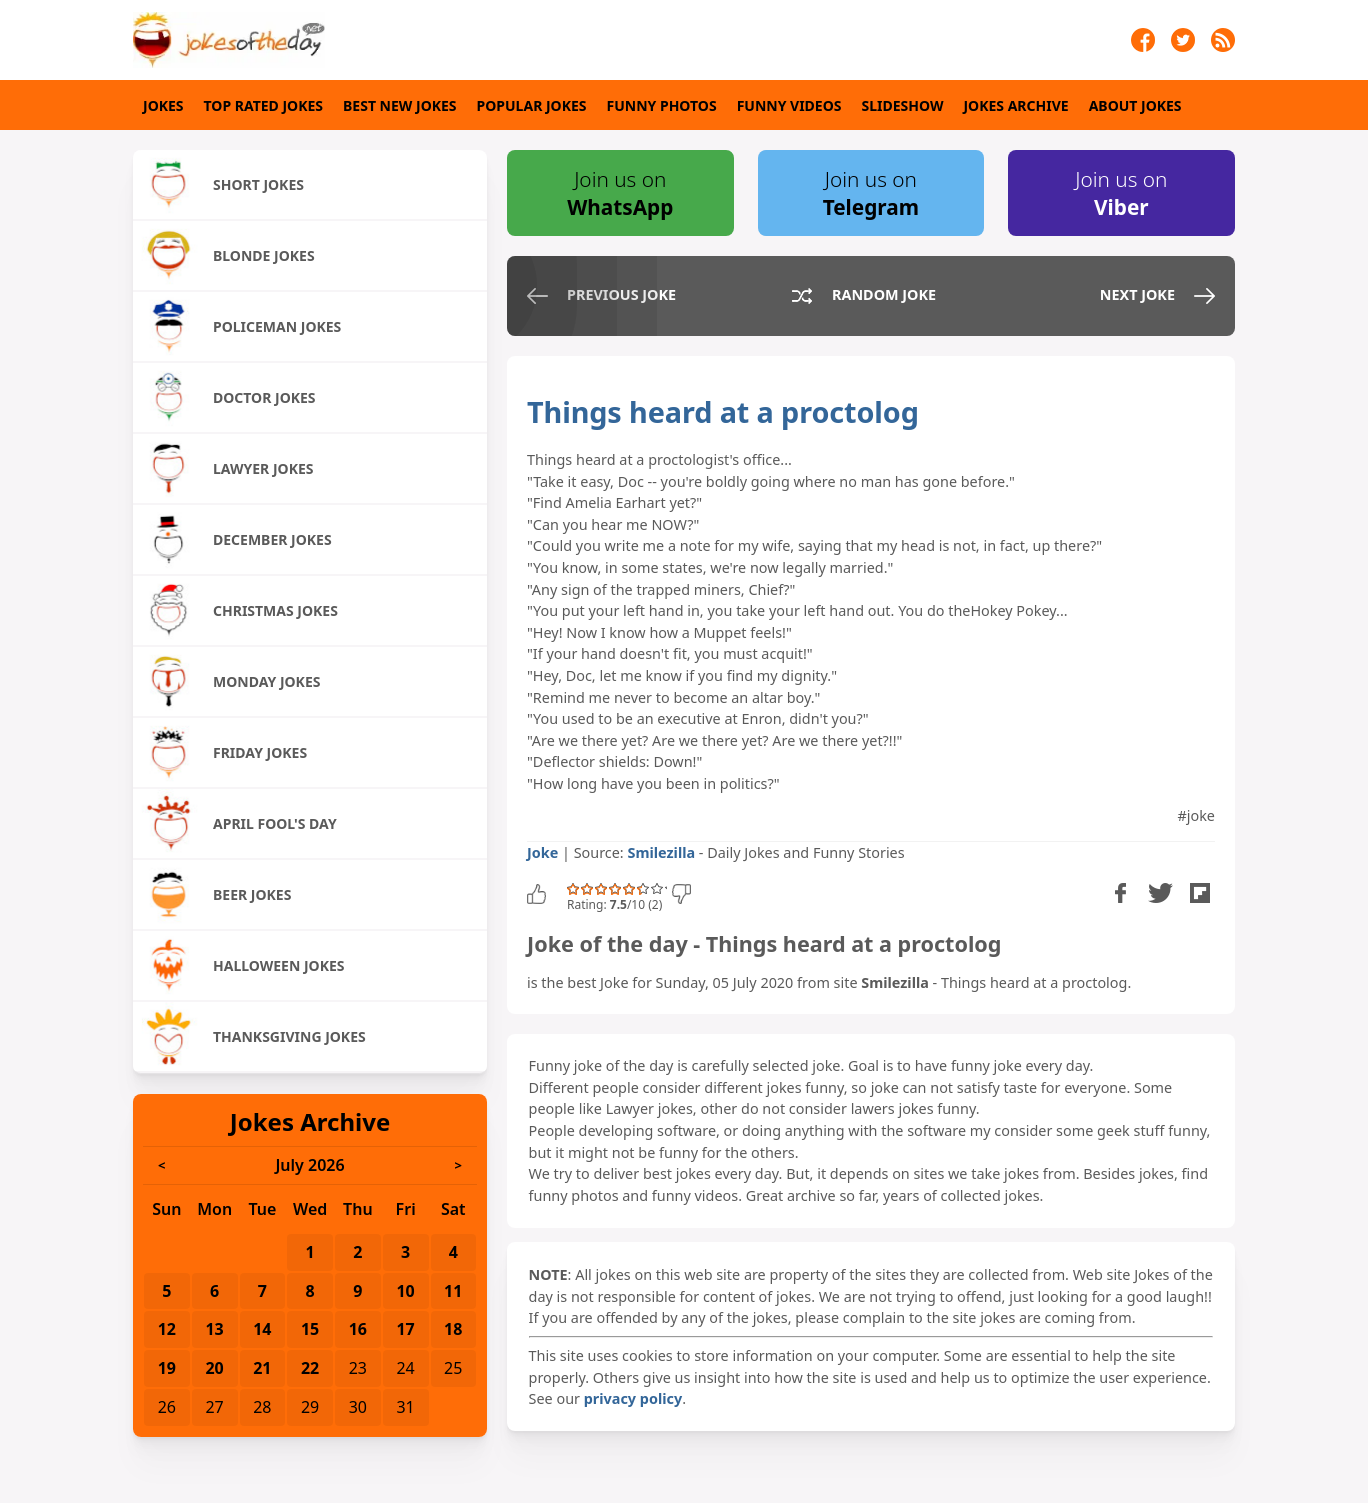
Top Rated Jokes (263, 105)
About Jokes (1135, 105)
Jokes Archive (1015, 105)
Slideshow (903, 105)
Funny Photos (662, 105)
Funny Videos (789, 105)
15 (310, 1329)
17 (405, 1329)
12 (167, 1329)
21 (262, 1368)
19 (167, 1368)
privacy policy (633, 1398)
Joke (542, 852)
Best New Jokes (400, 105)
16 (358, 1329)
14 (262, 1329)
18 (453, 1329)
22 (310, 1368)
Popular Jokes (532, 105)
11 (453, 1291)
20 (214, 1368)
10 (405, 1291)
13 (214, 1329)
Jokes (163, 105)
